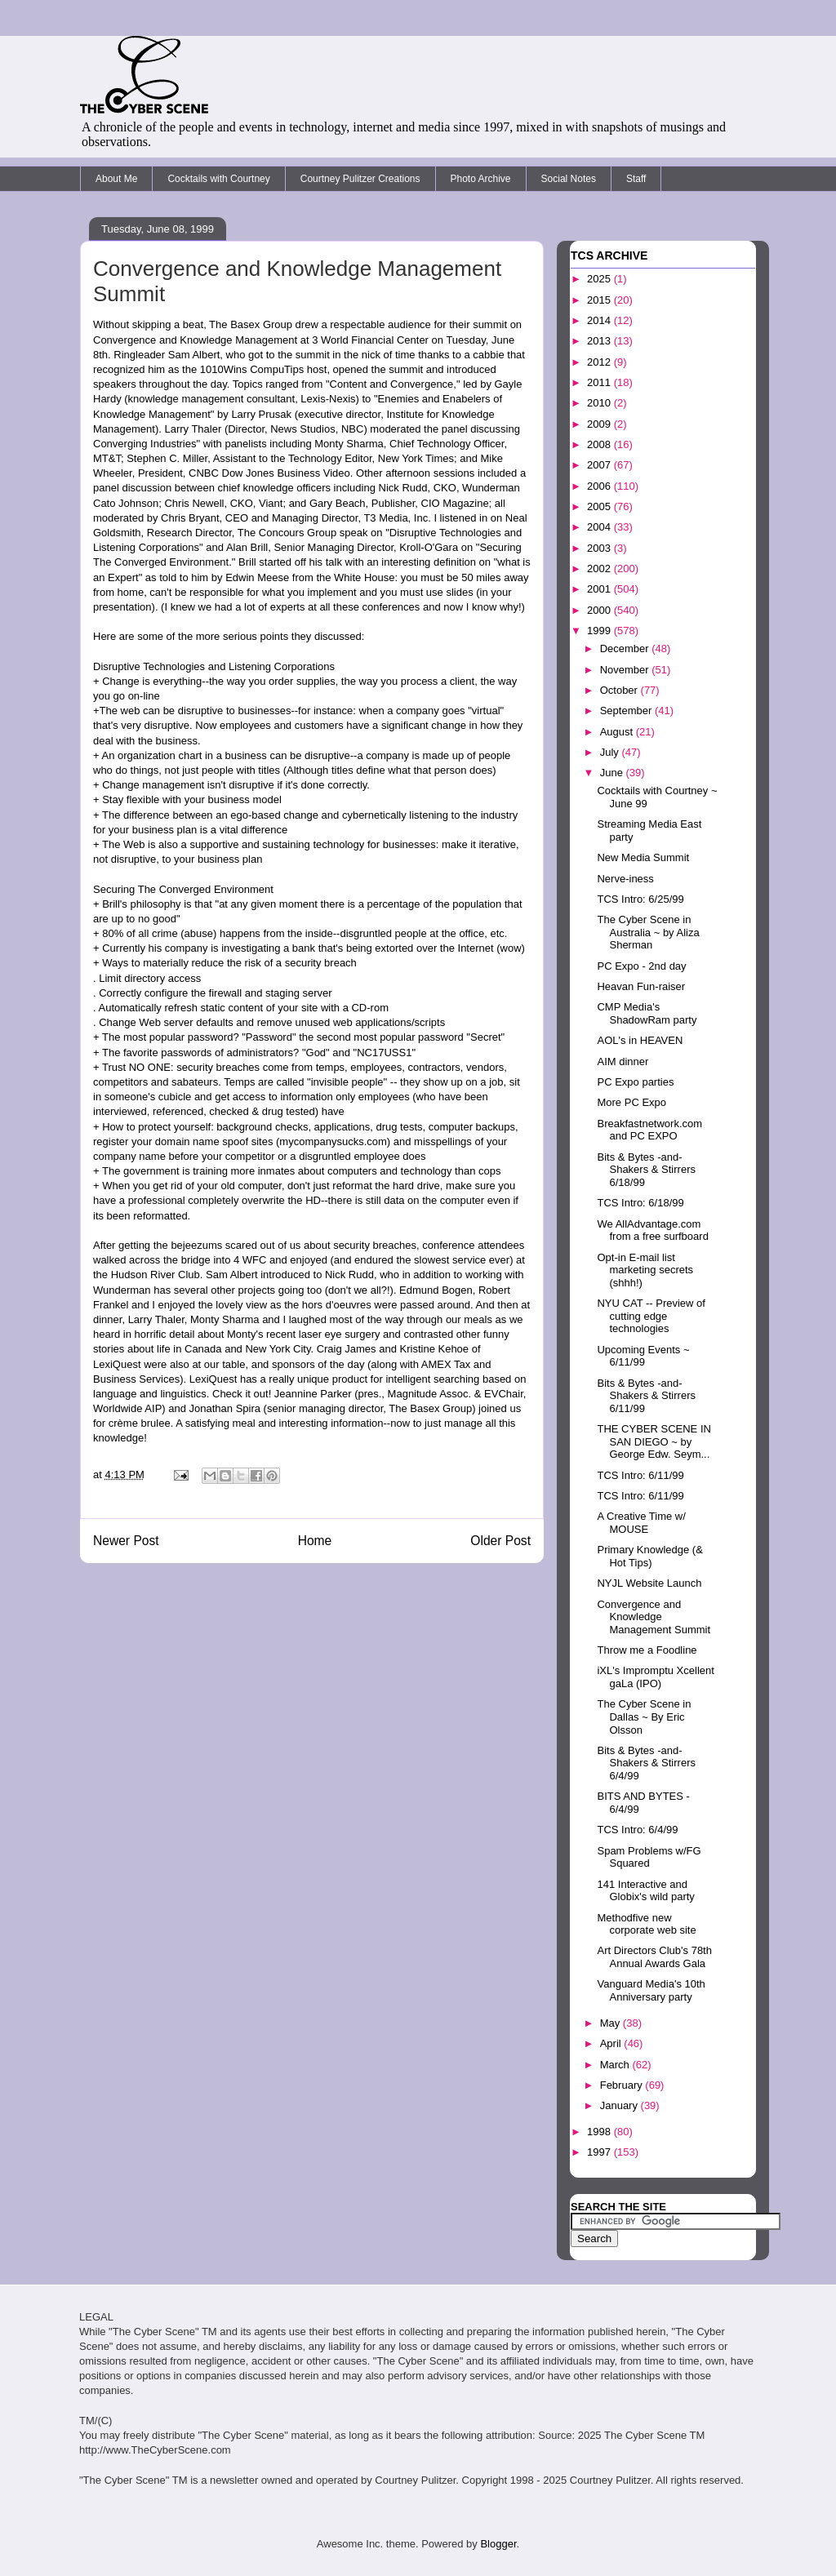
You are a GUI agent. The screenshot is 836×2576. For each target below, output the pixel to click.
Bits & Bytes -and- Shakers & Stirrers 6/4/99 (646, 1763)
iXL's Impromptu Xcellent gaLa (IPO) (655, 1677)
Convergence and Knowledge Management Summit (653, 1617)
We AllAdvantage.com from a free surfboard (652, 1230)
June (613, 772)
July (611, 752)
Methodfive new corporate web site (646, 1924)
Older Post (500, 1541)
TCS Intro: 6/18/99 (640, 1203)
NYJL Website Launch (649, 1583)
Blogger (498, 2544)
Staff (636, 178)
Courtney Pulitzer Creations (360, 178)
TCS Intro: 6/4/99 (637, 1829)
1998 (600, 2131)
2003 (600, 548)
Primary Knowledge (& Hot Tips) (649, 1556)
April (612, 2043)
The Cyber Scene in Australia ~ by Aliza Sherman (648, 932)
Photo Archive (481, 178)
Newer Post (126, 1541)
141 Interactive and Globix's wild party (645, 1890)
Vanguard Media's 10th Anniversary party (651, 1990)
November (626, 670)
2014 (600, 320)
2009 (600, 424)
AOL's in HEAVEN (640, 1040)
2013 (600, 341)
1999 (600, 630)
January (620, 2105)
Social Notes (568, 178)
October (620, 690)
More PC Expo (631, 1102)
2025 (600, 279)
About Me (116, 178)
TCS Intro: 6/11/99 (640, 1475)
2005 (600, 506)
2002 (600, 568)
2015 (600, 300)
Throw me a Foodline (646, 1650)
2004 (600, 527)
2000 (600, 610)
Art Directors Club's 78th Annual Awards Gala (654, 1957)
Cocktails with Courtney (218, 178)
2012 (600, 362)
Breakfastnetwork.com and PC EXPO (649, 1130)
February (623, 2085)
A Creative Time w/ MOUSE (641, 1522)
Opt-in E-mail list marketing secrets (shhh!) (645, 1270)
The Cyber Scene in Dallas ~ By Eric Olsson (644, 1716)
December (626, 648)
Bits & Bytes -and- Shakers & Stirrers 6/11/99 (646, 1396)
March (616, 2065)
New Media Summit (643, 857)
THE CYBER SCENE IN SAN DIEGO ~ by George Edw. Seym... (653, 1441)
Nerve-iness (625, 879)
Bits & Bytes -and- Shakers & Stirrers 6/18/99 (646, 1169)
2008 (600, 444)
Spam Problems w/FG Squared (648, 1857)
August (618, 732)
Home (315, 1541)
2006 (600, 486)
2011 (600, 382)
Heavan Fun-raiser (641, 986)
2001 (600, 589)
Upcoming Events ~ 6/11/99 (643, 1356)
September (627, 710)
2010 (600, 403)
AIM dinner (622, 1061)
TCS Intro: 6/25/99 (640, 899)
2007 (600, 465)
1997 (600, 2152)
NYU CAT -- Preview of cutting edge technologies (651, 1316)
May (611, 2023)
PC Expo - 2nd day (641, 966)
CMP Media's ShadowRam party (646, 1013)
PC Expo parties (635, 1082)
